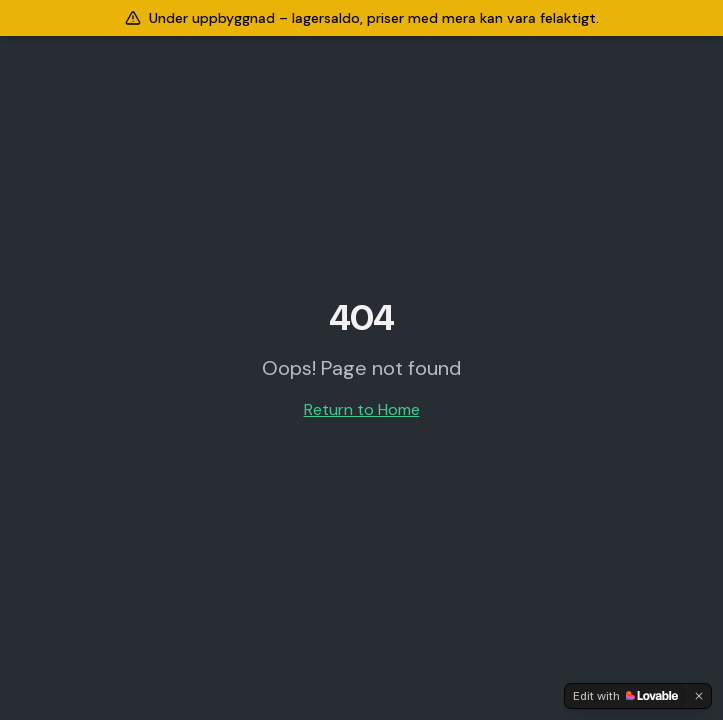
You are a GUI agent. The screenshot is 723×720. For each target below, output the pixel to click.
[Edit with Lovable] (625, 696)
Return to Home (362, 409)
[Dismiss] (699, 696)
